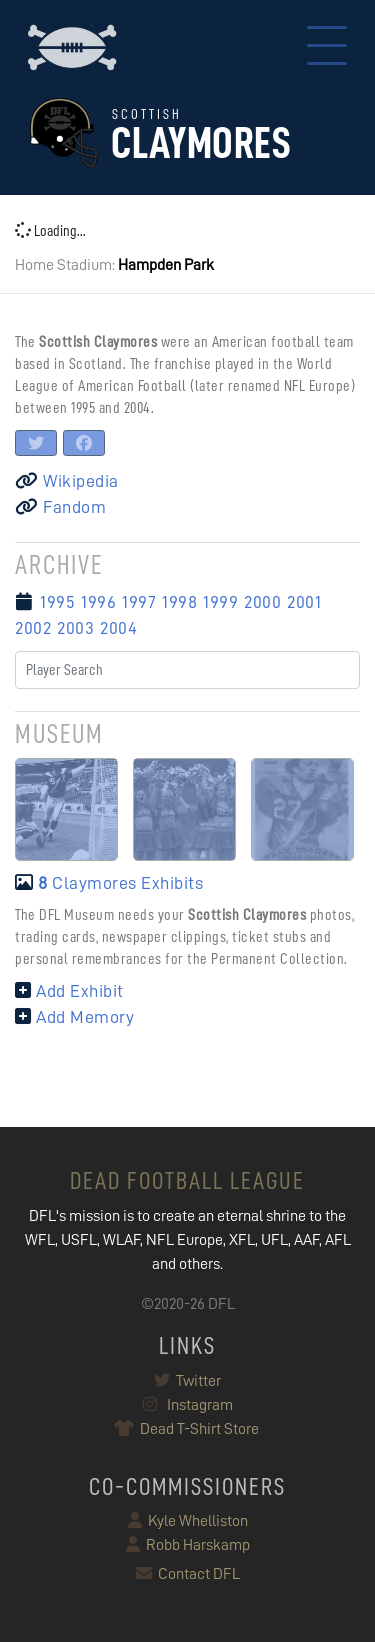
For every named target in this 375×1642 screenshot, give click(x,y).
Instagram (188, 1405)
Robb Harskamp (188, 1545)
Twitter (187, 1381)
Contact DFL (188, 1574)
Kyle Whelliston (188, 1521)
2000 (262, 602)
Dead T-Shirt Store (187, 1429)
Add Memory (74, 1017)
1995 (57, 602)
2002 (33, 628)
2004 (118, 628)
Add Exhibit (69, 991)
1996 (98, 602)
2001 (304, 602)
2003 (75, 628)
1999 (220, 602)
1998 (179, 602)
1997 (139, 602)
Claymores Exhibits (109, 883)
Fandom (60, 507)
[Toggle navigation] (327, 48)
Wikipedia (67, 481)
